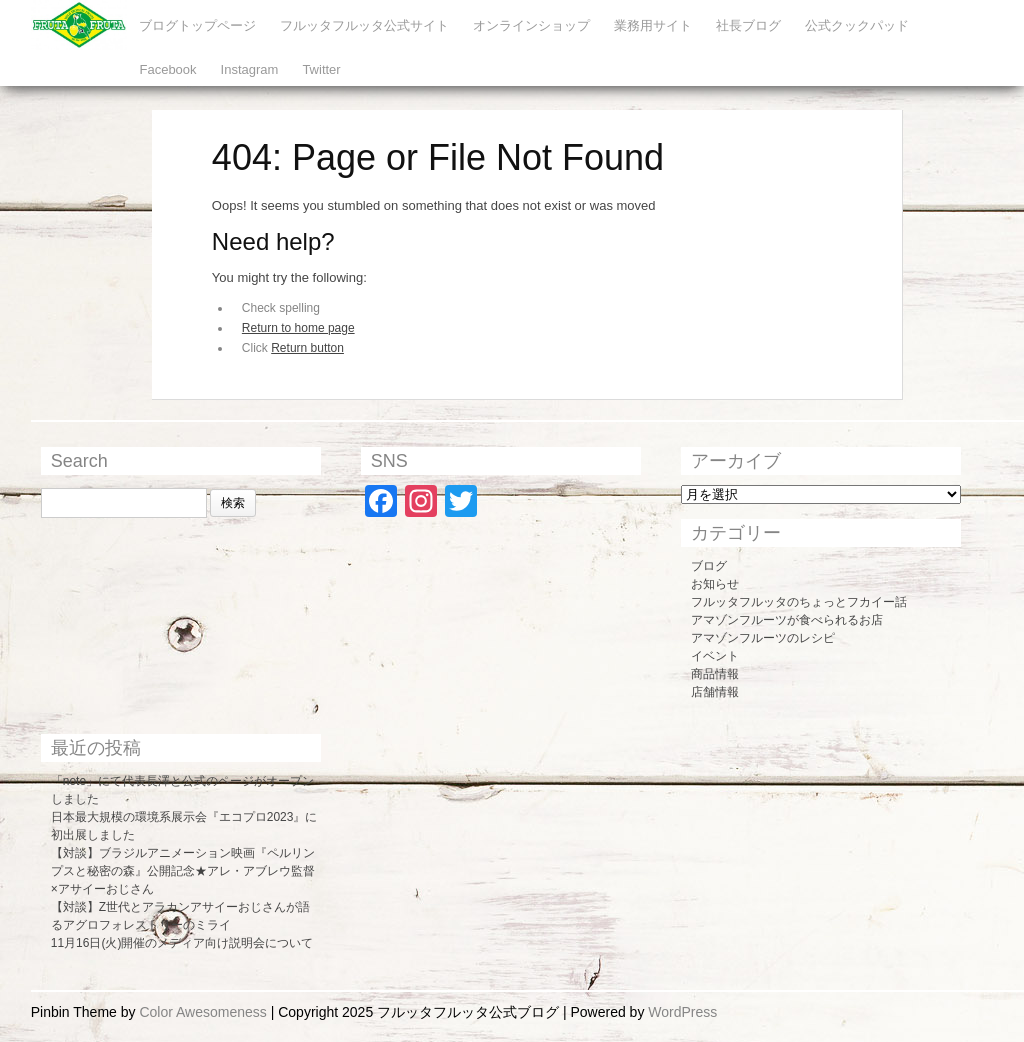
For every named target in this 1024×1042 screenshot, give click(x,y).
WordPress (682, 1012)
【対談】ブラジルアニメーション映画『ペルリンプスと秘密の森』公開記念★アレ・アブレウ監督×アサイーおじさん (183, 871)
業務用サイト (653, 25)
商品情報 (715, 674)
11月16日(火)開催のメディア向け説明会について (182, 943)
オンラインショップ (531, 25)
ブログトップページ (197, 25)
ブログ (709, 566)
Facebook (167, 69)
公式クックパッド (857, 25)
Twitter (321, 69)
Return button (307, 348)
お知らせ (715, 584)
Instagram (250, 69)
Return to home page (298, 328)
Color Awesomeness (202, 1012)
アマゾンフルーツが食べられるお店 (787, 620)
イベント (715, 656)
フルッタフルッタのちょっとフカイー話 (799, 602)
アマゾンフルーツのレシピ (763, 638)
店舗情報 (715, 692)
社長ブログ (748, 25)
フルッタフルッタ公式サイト (364, 25)
